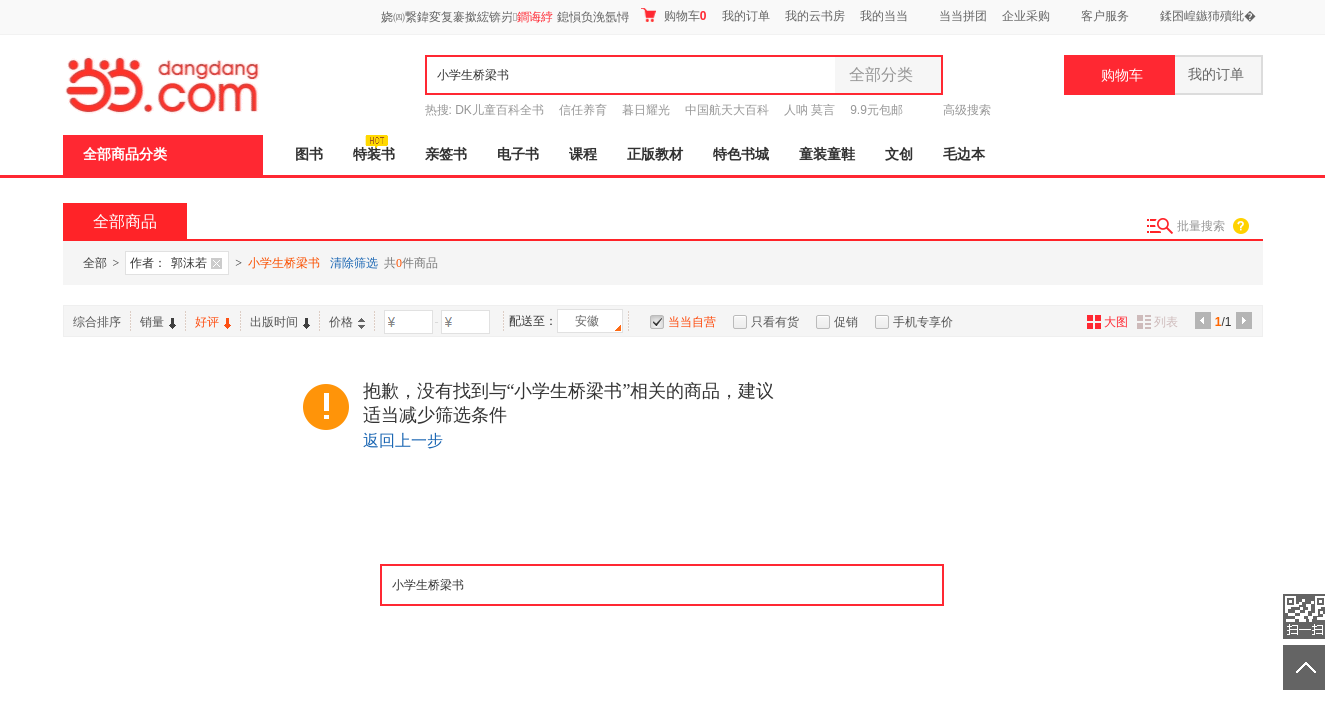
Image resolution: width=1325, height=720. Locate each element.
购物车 (673, 15)
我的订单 (746, 16)
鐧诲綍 (535, 17)
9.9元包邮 (876, 110)
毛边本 (964, 154)
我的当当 (884, 16)
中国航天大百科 (727, 110)
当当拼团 (963, 16)
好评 (213, 322)
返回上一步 (403, 440)
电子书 (518, 154)
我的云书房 (815, 16)
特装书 (374, 154)
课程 (583, 154)
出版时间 (280, 322)
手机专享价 (923, 322)
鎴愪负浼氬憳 (593, 17)
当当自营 (692, 322)
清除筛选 (354, 263)
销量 (158, 322)
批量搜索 (1201, 226)
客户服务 (1105, 16)
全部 (95, 263)
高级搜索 (967, 110)
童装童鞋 (827, 154)
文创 (899, 154)
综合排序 (97, 322)
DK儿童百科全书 (499, 110)
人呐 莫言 (809, 110)
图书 (309, 154)
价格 (347, 322)
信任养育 (583, 110)
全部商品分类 (125, 154)
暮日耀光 (646, 110)
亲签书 (446, 154)
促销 (846, 322)
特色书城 (741, 154)
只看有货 (775, 322)
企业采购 (1026, 16)
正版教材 (655, 154)
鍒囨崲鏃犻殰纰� (1208, 16)
